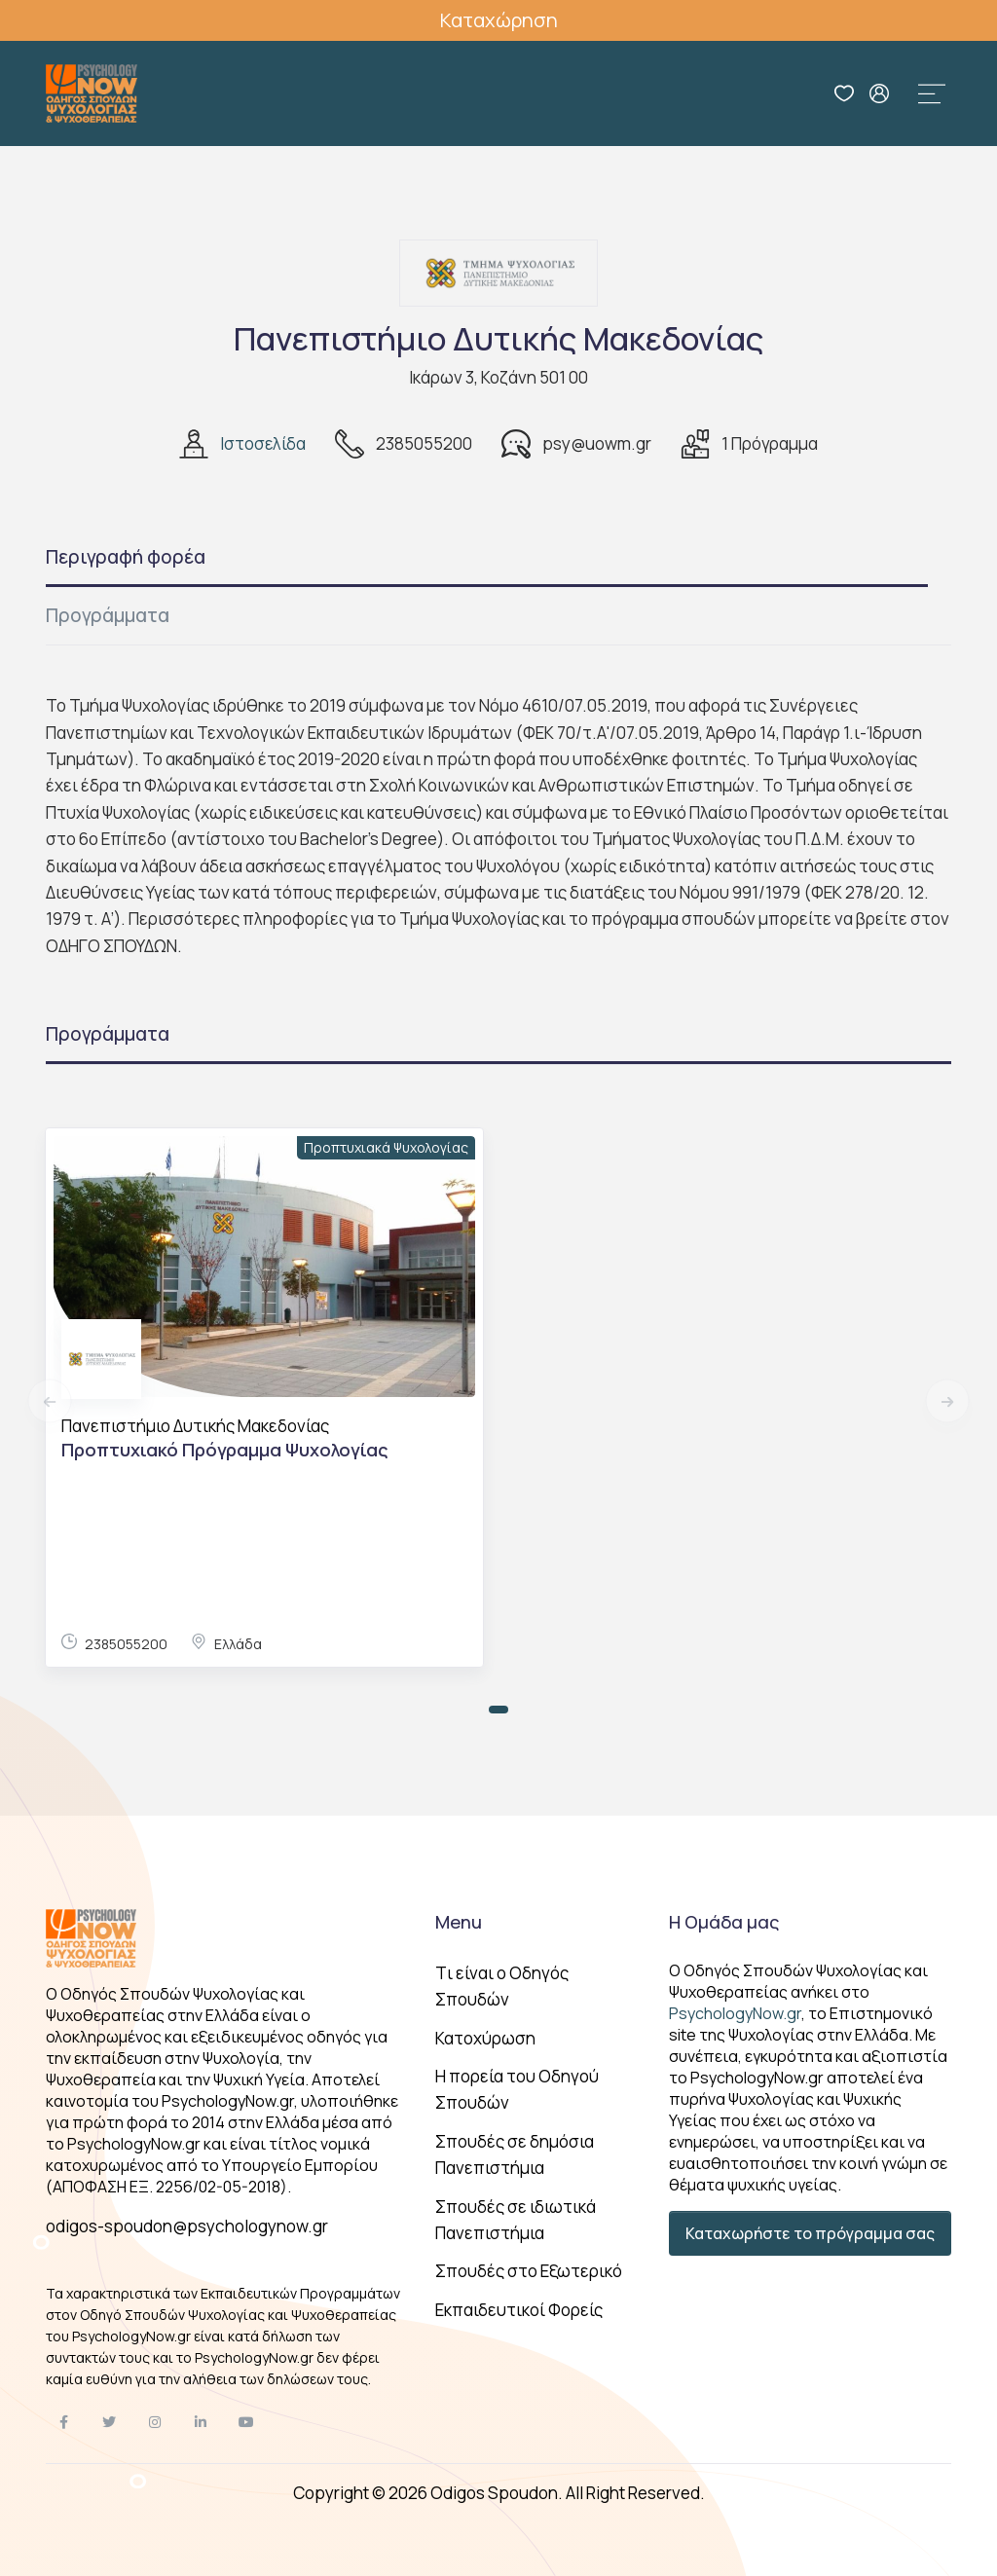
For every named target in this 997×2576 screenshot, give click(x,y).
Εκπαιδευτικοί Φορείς (519, 2310)
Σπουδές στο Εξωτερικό (528, 2271)
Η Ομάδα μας (724, 1921)
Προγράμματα (107, 615)
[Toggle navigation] (931, 93)
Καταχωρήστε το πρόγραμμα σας (810, 2233)
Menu (458, 1921)
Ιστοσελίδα (263, 443)
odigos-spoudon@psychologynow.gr (187, 2226)
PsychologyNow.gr (735, 2013)
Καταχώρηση (499, 20)
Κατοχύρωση (485, 2038)
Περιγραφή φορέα (125, 557)
